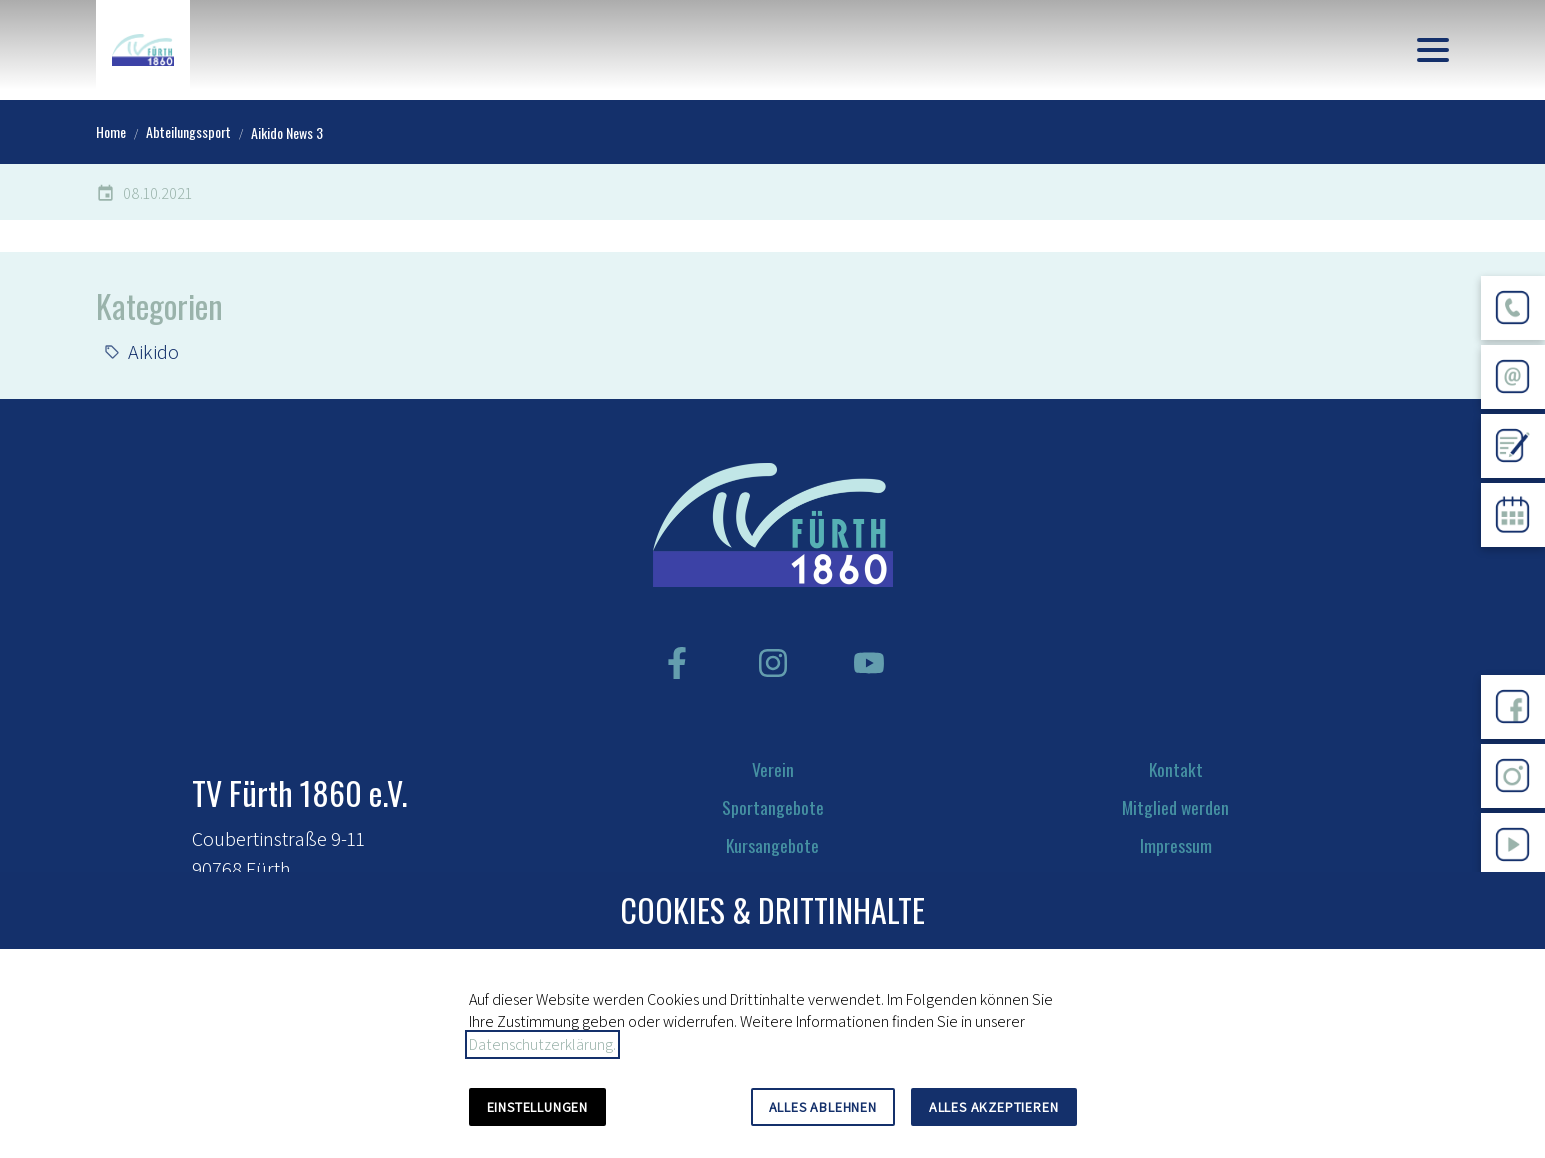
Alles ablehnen (823, 1107)
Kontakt (1176, 769)
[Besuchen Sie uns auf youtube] (869, 663)
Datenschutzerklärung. (542, 1044)
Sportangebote (773, 807)
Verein (773, 769)
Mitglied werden (1175, 807)
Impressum (1176, 845)
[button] (1433, 50)
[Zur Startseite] (143, 50)
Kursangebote (772, 845)
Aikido (153, 352)
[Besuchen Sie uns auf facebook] (677, 663)
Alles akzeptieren (994, 1107)
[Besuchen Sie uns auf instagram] (773, 663)
